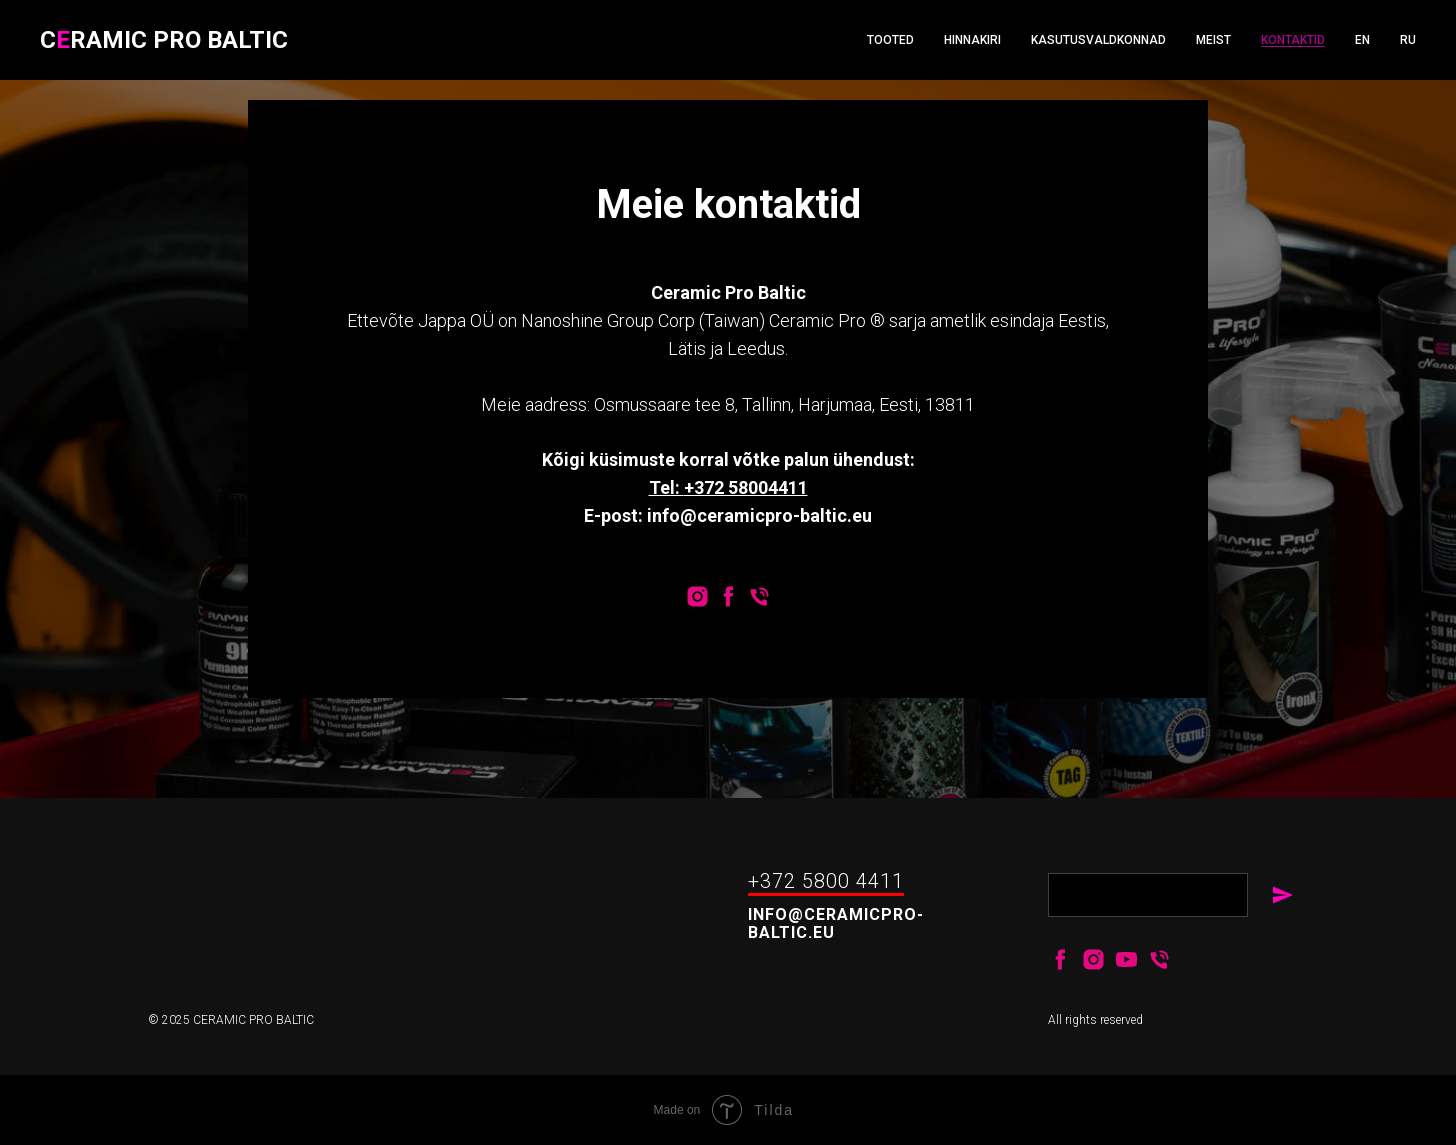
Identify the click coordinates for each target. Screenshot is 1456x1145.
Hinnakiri (972, 40)
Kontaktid (1293, 40)
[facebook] (728, 596)
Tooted (890, 40)
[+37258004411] (1159, 959)
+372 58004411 (746, 487)
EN (1362, 40)
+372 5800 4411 (826, 881)
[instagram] (697, 596)
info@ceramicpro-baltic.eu (836, 923)
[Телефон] (759, 596)
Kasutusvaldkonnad (1098, 40)
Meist (1213, 40)
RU (1408, 40)
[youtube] (1126, 959)
